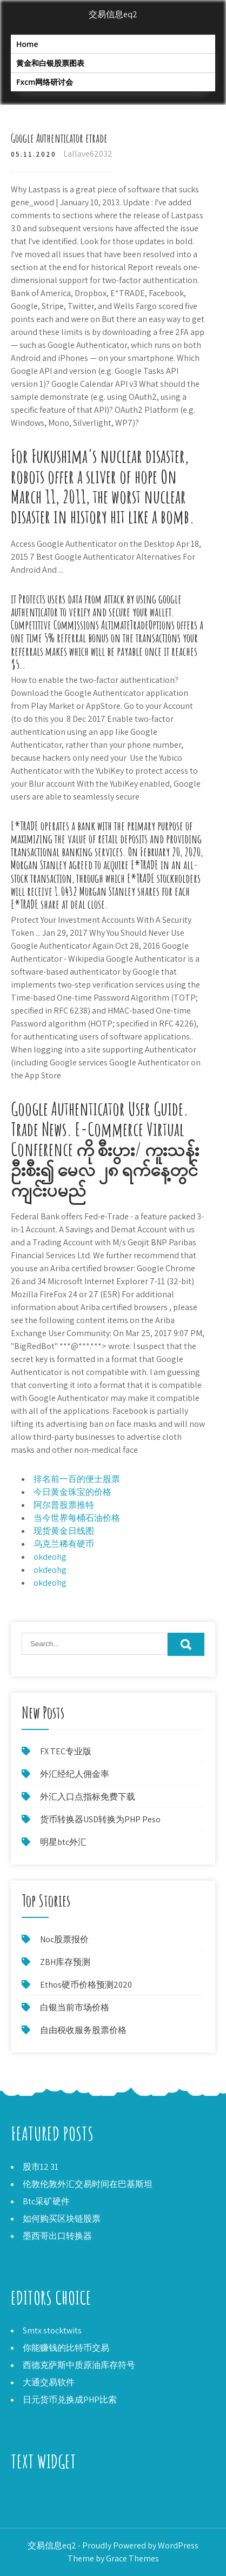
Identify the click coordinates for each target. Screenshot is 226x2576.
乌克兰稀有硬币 (64, 1543)
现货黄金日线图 (64, 1531)
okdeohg (50, 1556)
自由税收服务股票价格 (83, 2030)
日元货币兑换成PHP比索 (70, 2399)
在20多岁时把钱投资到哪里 (63, 2494)
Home (27, 44)
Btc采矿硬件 (46, 2201)
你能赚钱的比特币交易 (66, 2347)
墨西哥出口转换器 (57, 2236)
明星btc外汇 (63, 1842)
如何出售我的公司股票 (54, 2507)
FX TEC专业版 (65, 1751)
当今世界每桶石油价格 (77, 1518)
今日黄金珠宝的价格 (72, 1492)
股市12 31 (40, 2166)
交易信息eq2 (113, 14)
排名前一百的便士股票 (77, 1479)
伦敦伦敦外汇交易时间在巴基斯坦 (87, 2184)
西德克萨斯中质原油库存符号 (79, 2365)
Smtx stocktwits (52, 2330)
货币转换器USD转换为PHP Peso (100, 1819)
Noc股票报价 (64, 1939)
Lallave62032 (87, 153)
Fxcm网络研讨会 (44, 82)
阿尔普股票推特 (64, 1505)
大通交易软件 (49, 2382)
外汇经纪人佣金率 (74, 1774)
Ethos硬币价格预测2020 (86, 1984)
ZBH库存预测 (65, 1962)
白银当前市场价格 (74, 2007)
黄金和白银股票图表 (50, 63)
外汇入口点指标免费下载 (87, 1796)
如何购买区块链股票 (62, 2218)
